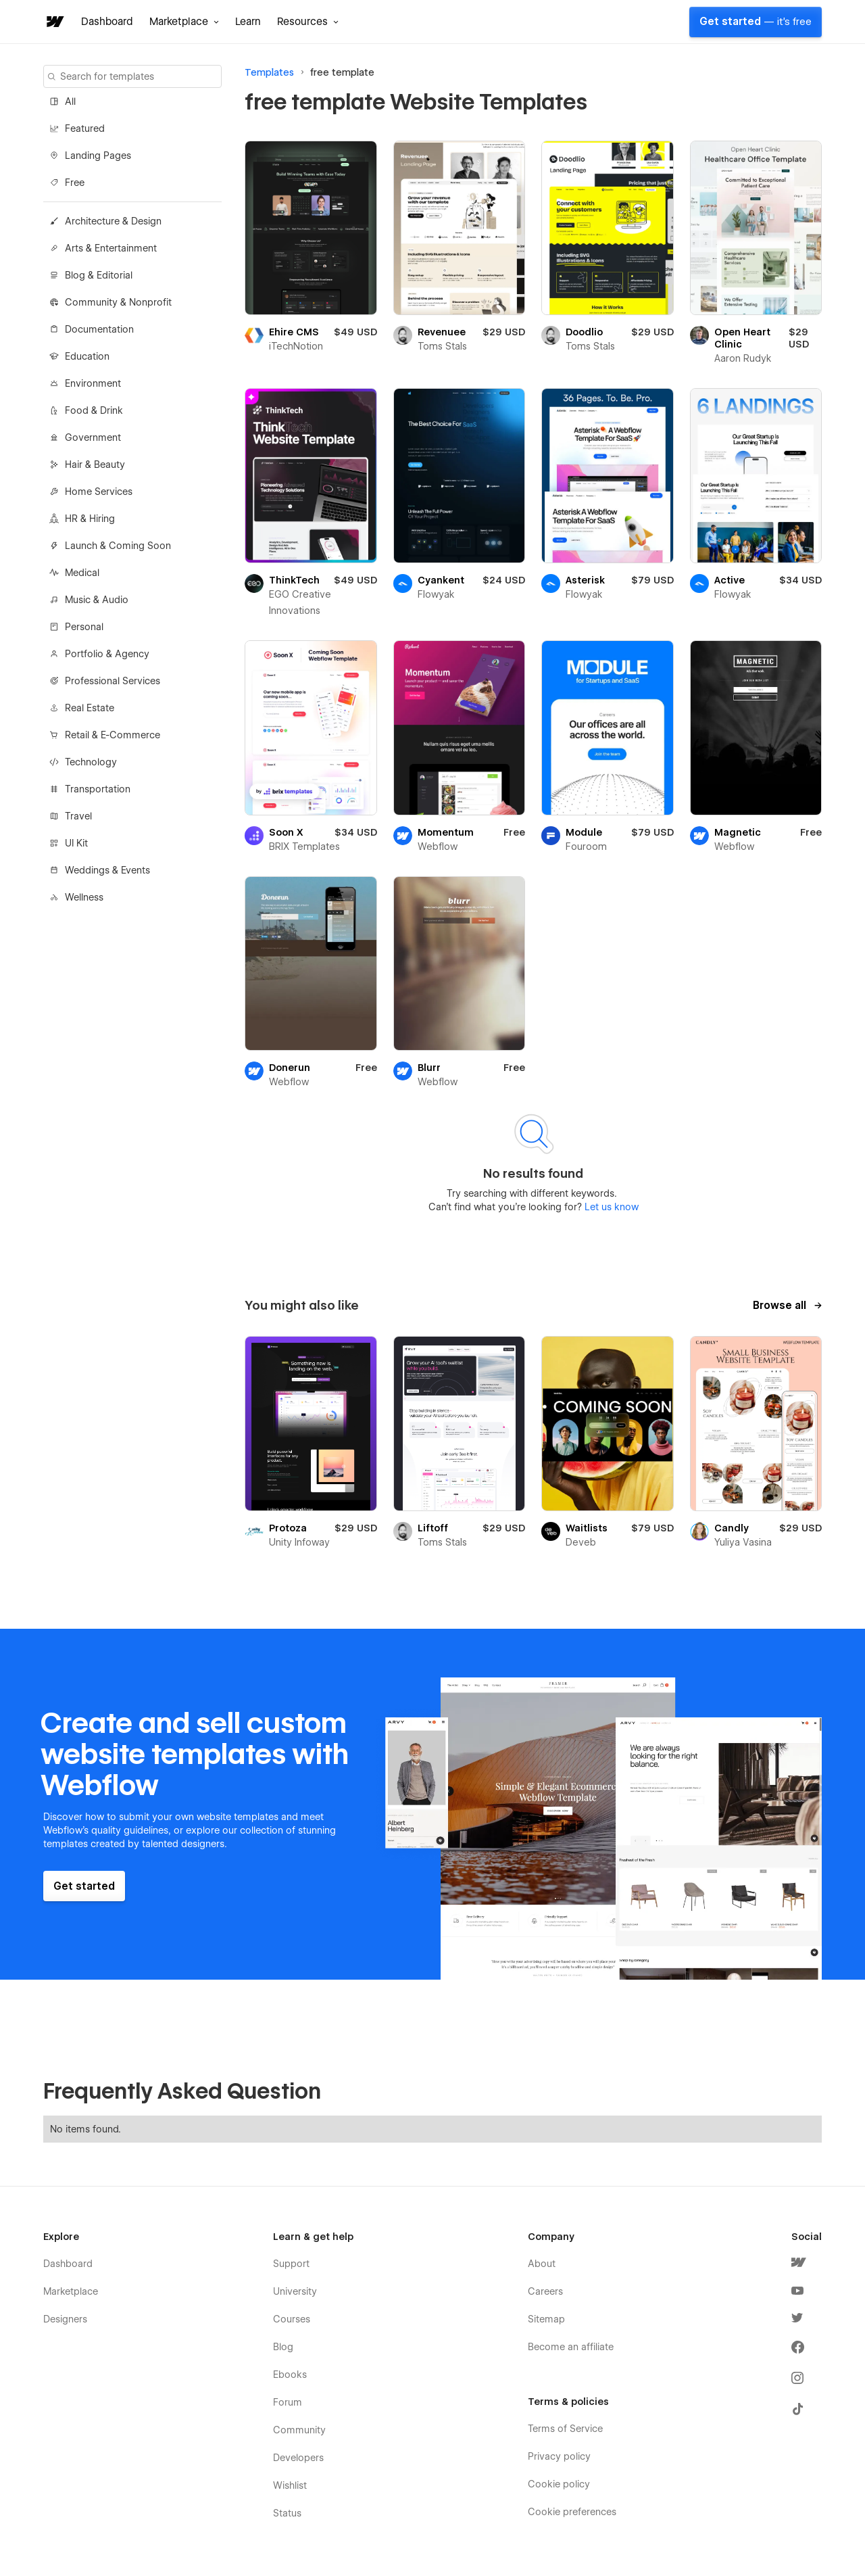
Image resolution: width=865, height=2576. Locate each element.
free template (342, 72)
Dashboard (107, 22)
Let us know (610, 1206)
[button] (184, 21)
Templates (269, 72)
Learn (248, 22)
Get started (755, 22)
